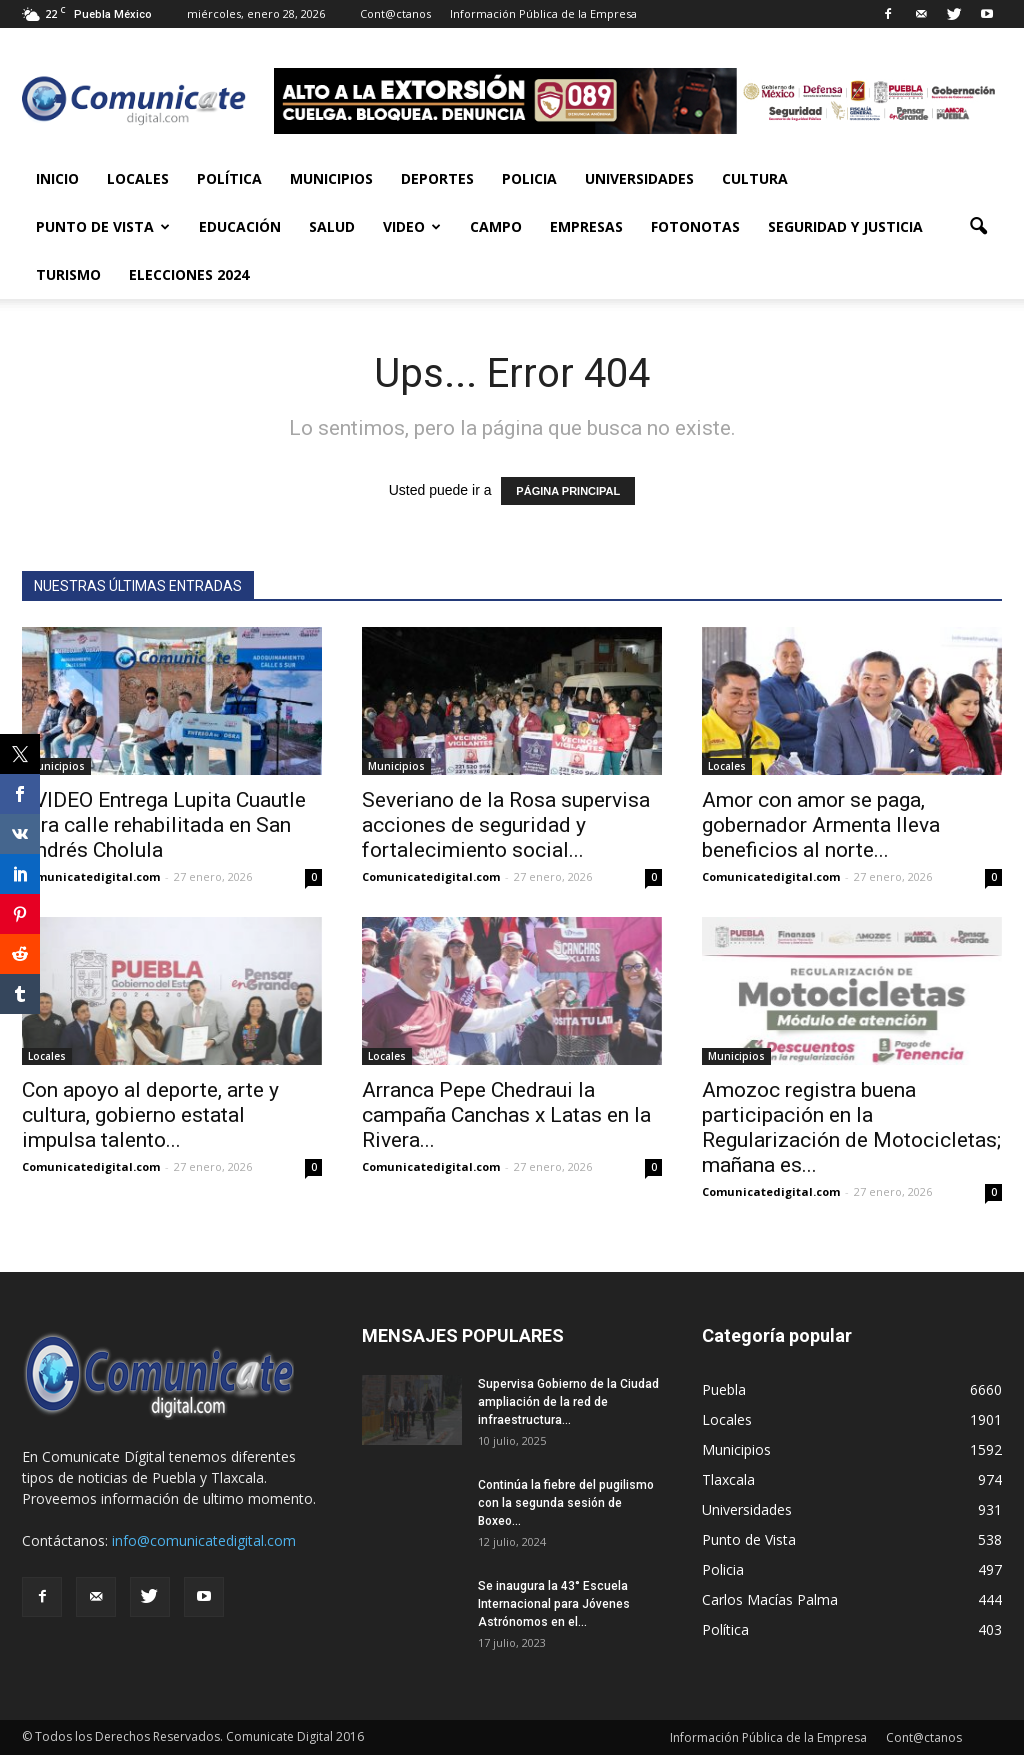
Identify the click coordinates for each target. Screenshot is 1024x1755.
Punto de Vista (103, 226)
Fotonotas (695, 226)
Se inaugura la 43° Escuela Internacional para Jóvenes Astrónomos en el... (554, 1604)
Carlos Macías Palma (770, 1599)
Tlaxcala (728, 1479)
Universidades (639, 178)
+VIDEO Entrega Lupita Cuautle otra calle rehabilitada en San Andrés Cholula (164, 825)
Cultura (755, 178)
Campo (496, 226)
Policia (529, 178)
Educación (240, 226)
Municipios (331, 178)
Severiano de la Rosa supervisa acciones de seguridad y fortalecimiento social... (506, 825)
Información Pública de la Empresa (543, 13)
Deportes (437, 178)
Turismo (68, 274)
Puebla (724, 1389)
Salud (332, 226)
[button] (978, 227)
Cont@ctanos (395, 13)
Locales (138, 178)
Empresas (586, 226)
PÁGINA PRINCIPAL (568, 491)
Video (412, 226)
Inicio (57, 178)
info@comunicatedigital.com (204, 1540)
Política (229, 178)
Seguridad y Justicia (845, 226)
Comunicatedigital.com (91, 876)
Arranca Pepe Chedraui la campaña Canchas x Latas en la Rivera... (506, 1115)
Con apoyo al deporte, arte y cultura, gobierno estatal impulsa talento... (150, 1115)
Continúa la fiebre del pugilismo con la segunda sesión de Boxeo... (566, 1503)
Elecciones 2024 (189, 274)
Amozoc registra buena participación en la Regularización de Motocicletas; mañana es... (851, 1127)
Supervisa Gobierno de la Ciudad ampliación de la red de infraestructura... (568, 1402)
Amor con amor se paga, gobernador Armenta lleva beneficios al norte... (821, 825)
